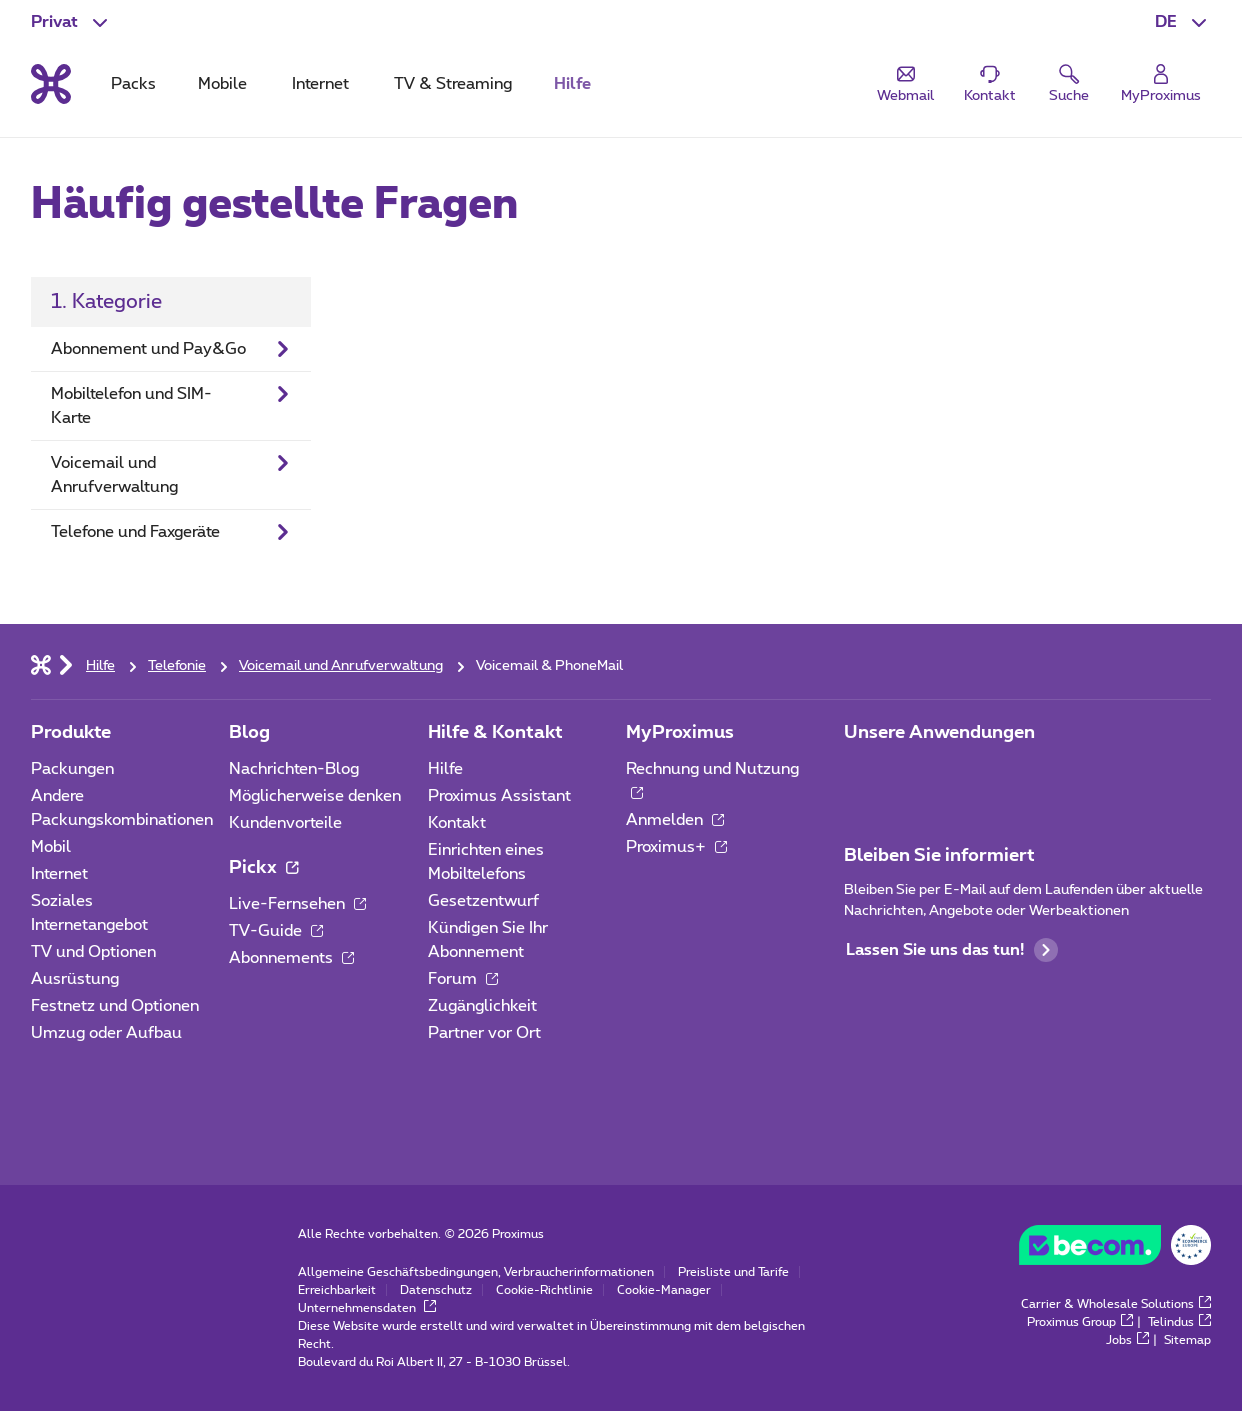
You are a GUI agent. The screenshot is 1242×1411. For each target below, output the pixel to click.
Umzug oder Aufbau (106, 1033)
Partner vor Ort (484, 1033)
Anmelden (675, 820)
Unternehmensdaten (367, 1308)
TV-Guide (276, 931)
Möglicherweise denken (315, 796)
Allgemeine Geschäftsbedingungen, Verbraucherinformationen (476, 1272)
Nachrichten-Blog (294, 769)
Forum (463, 979)
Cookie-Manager (664, 1290)
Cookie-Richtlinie (544, 1290)
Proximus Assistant (499, 796)
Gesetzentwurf (483, 901)
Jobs (1127, 1340)
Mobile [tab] (222, 84)
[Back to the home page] (51, 84)
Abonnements (291, 958)
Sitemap (1187, 1340)
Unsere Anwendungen (939, 733)
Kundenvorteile (285, 823)
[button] (1183, 22)
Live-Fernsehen (297, 904)
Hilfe (445, 769)
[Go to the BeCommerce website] (1115, 1250)
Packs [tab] (133, 84)
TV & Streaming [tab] (453, 84)
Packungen (72, 769)
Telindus (1179, 1322)
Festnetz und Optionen (115, 1006)
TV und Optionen (93, 952)
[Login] (1161, 84)
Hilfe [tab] (572, 84)
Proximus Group (1080, 1322)
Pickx (263, 868)
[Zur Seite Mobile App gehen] (862, 775)
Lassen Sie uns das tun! (952, 950)
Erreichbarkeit (337, 1290)
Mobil (51, 847)
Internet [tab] (320, 84)
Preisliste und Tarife (733, 1272)
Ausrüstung (75, 979)
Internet (59, 874)
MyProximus (680, 733)
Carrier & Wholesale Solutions (1116, 1304)
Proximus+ (676, 847)
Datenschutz (436, 1290)
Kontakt (457, 823)
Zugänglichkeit (482, 1006)
